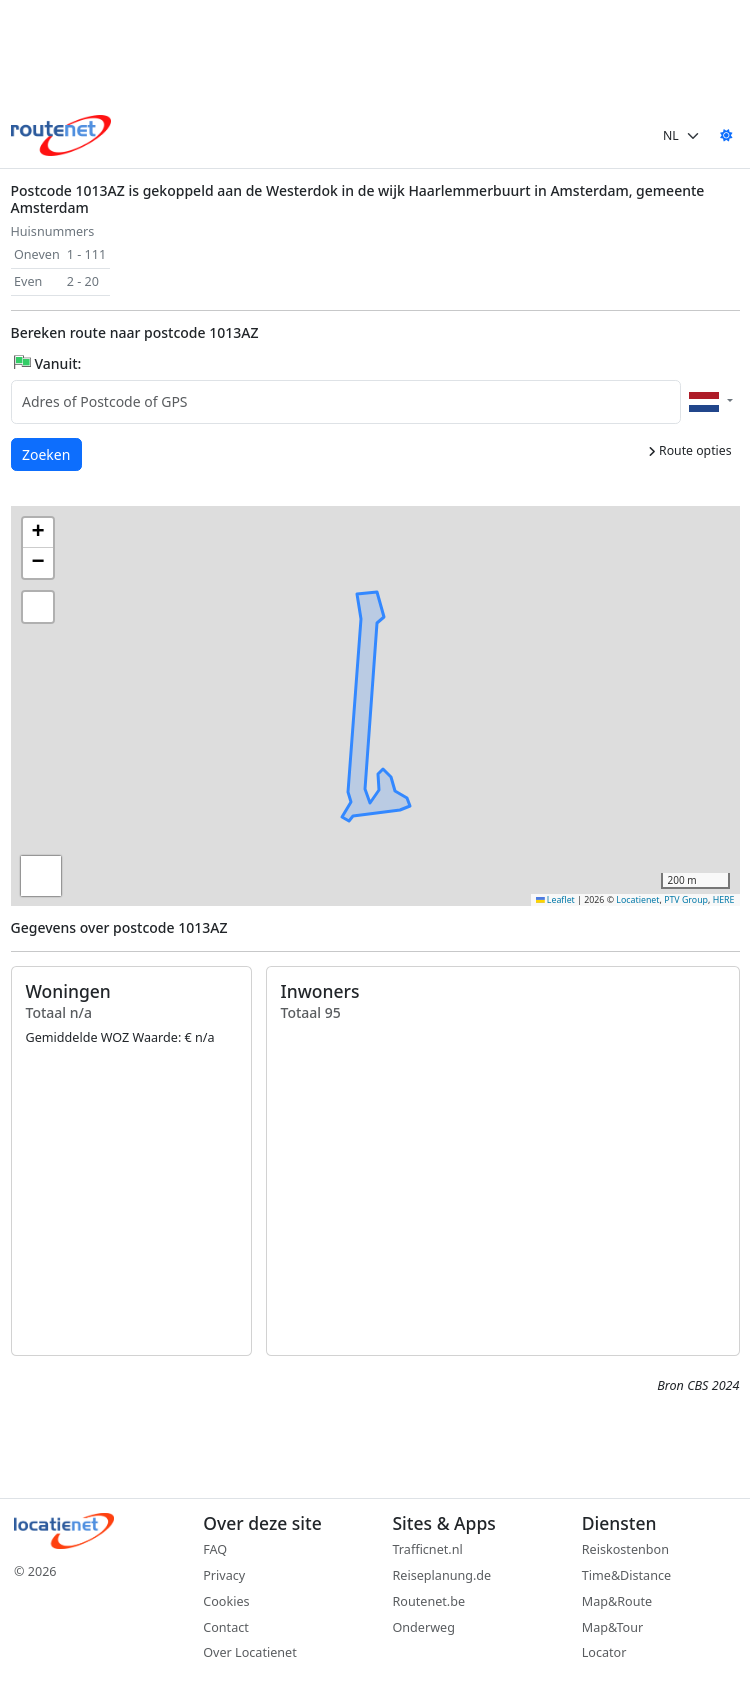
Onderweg (424, 1627)
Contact (226, 1627)
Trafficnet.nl (428, 1549)
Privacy (224, 1575)
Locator (604, 1652)
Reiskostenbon (625, 1549)
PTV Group (686, 900)
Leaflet (555, 900)
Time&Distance (626, 1575)
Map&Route (617, 1601)
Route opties (690, 450)
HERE (724, 900)
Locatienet (637, 900)
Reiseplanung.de (442, 1575)
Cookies (226, 1601)
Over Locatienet (249, 1652)
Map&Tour (612, 1627)
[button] (373, 687)
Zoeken (47, 453)
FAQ (215, 1549)
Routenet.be (429, 1601)
